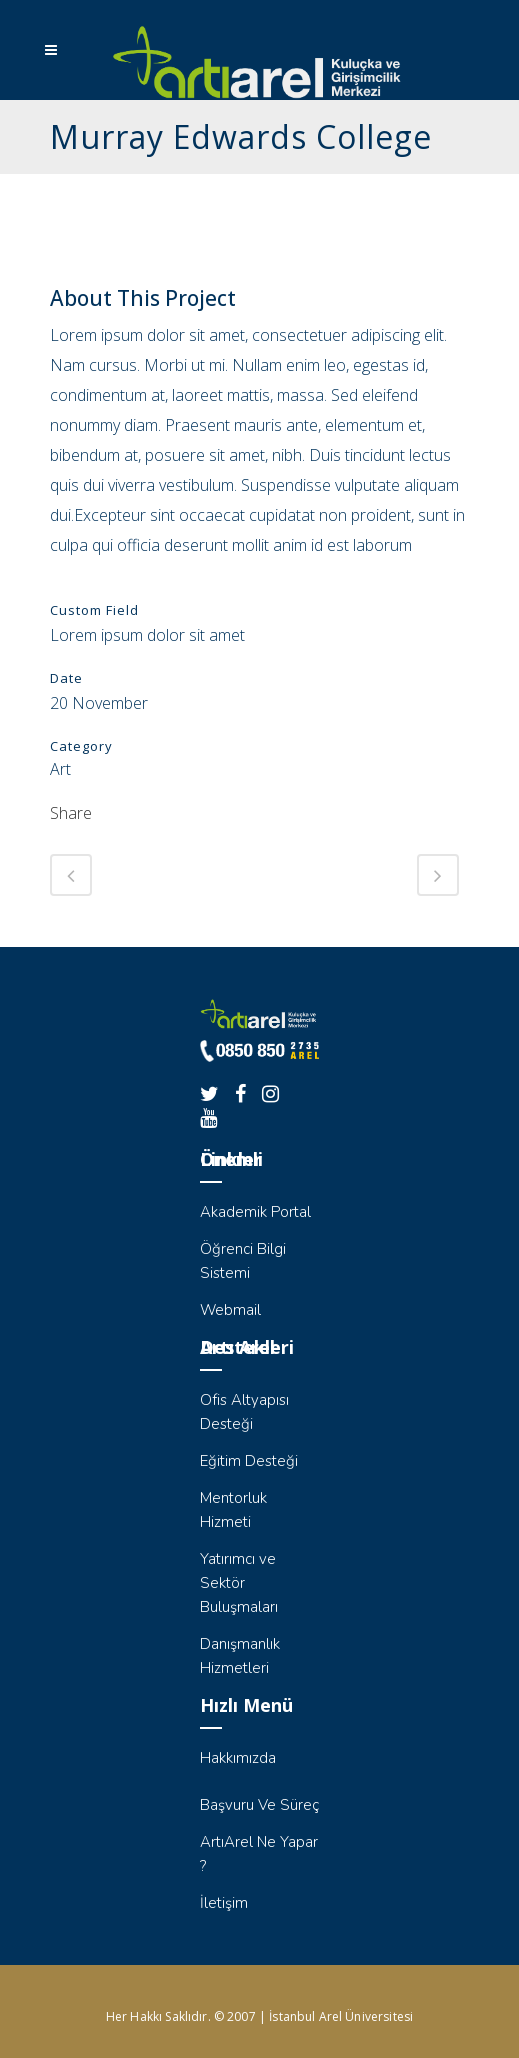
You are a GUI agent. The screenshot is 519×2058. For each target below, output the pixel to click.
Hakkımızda (238, 1758)
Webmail (230, 1310)
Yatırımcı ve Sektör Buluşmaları (239, 1583)
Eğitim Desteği (249, 1461)
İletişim (224, 1903)
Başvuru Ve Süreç (259, 1805)
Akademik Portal (255, 1212)
